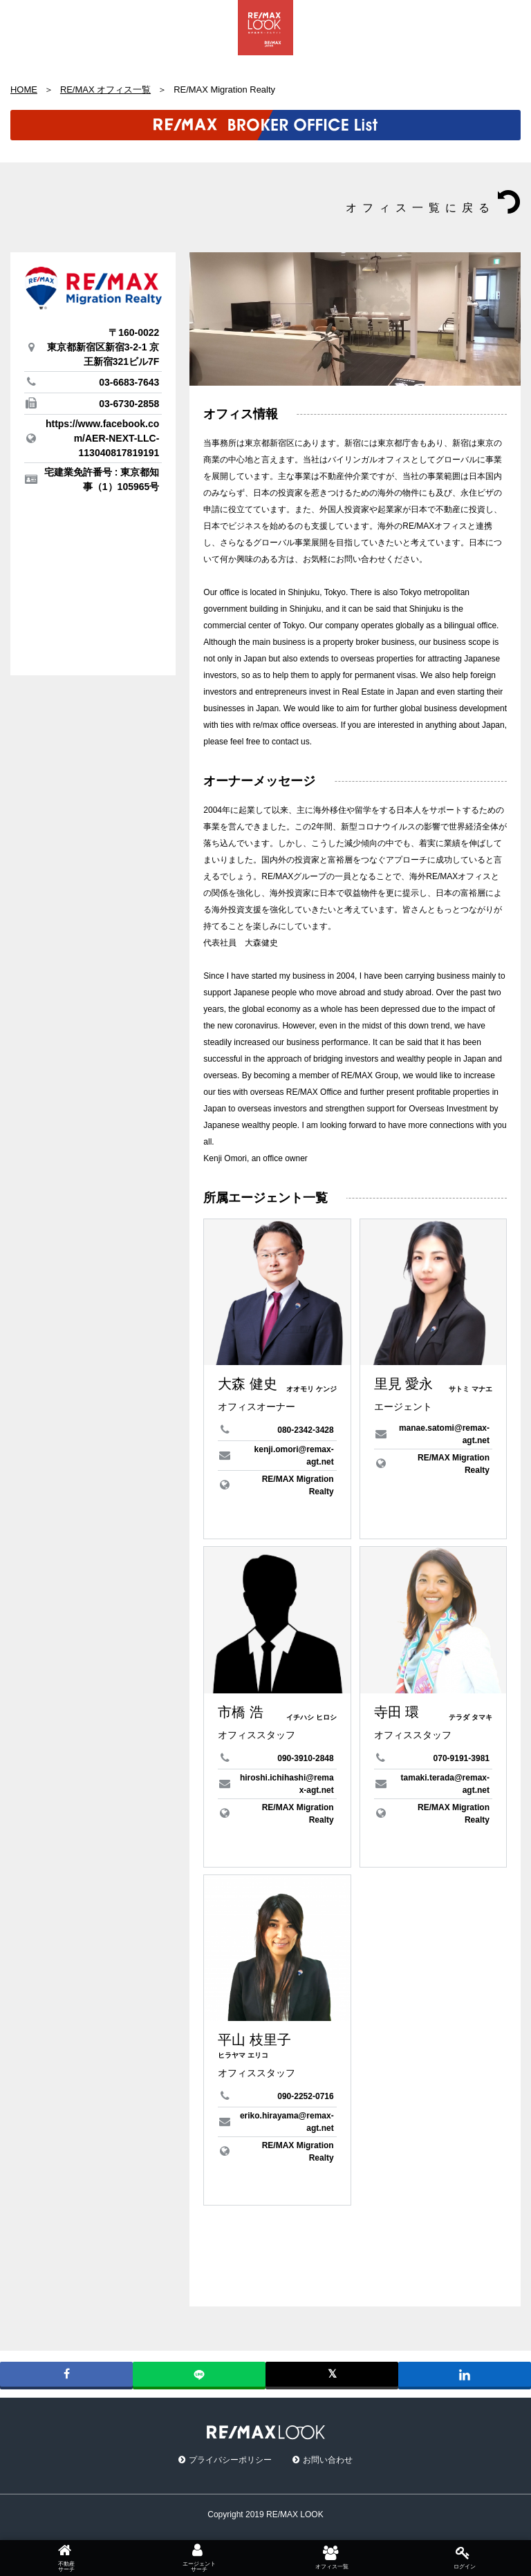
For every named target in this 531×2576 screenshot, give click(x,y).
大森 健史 (247, 1383)
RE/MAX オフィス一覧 (105, 89)
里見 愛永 (404, 1383)
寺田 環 (397, 1712)
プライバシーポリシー (230, 2460)
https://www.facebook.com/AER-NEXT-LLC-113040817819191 (102, 438)
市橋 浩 (240, 1712)
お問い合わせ (328, 2460)
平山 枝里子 (254, 2039)
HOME (23, 89)
